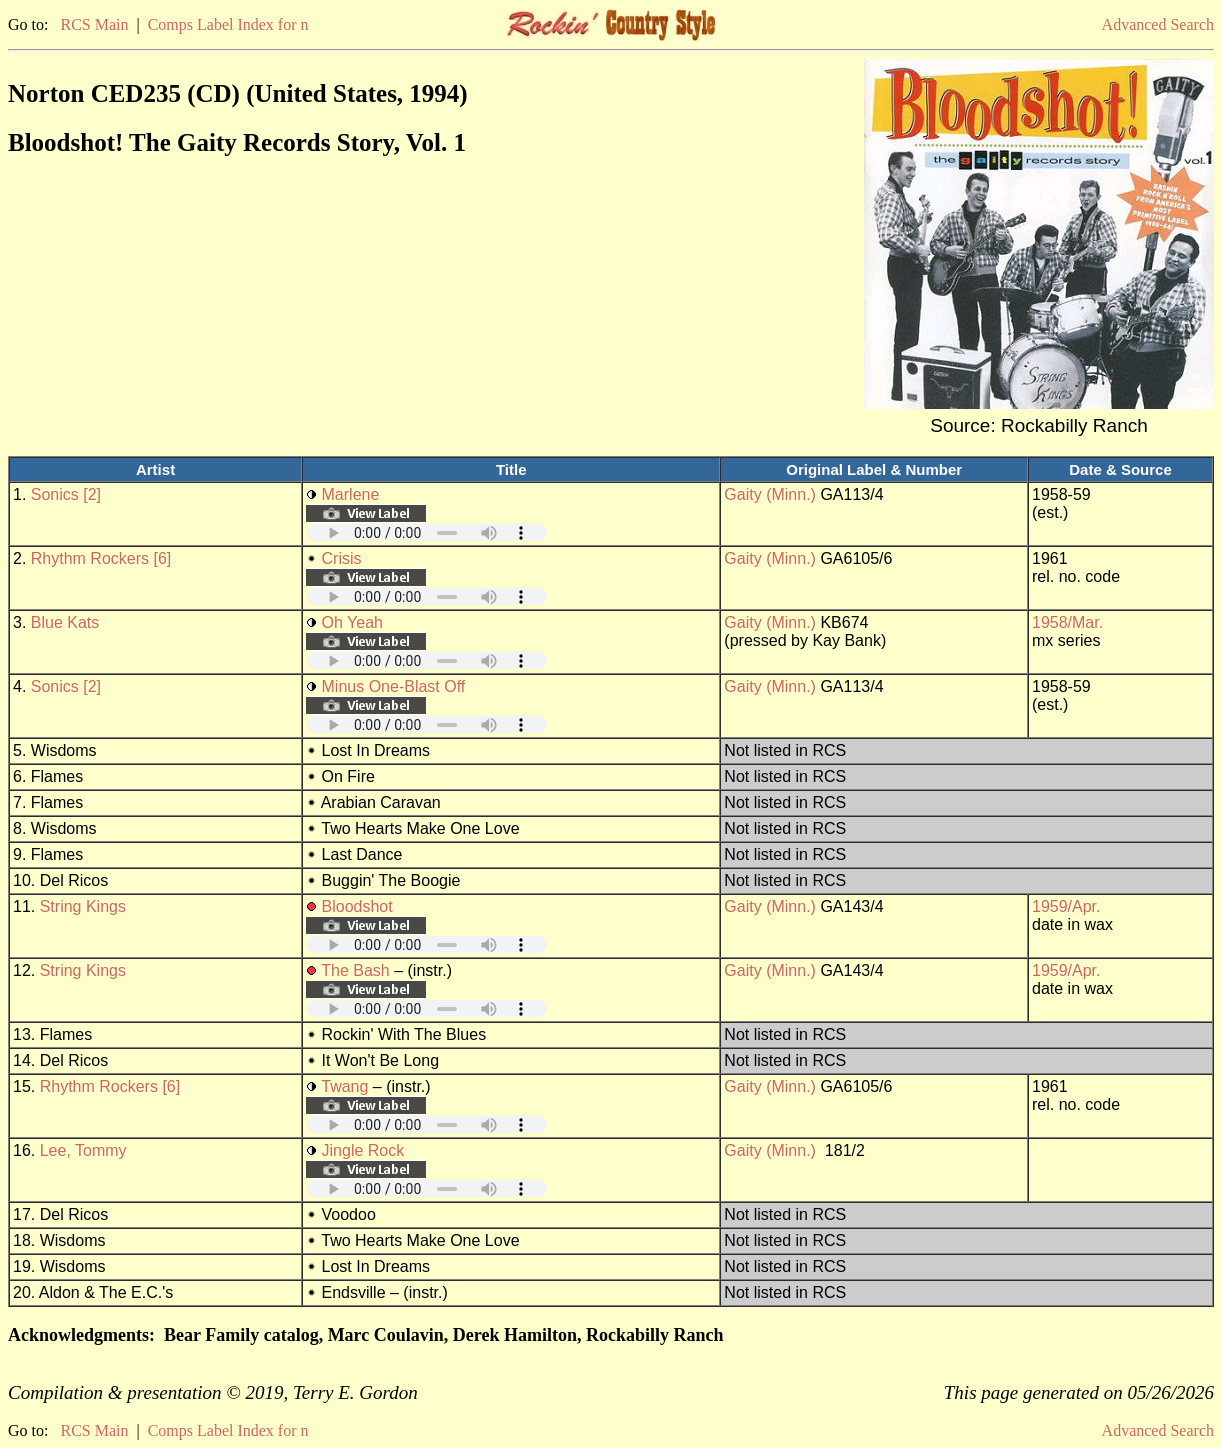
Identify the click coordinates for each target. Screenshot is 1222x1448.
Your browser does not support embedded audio (427, 532)
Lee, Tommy (83, 1150)
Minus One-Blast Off (394, 686)
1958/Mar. (1067, 622)
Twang (344, 1086)
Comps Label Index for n (228, 24)
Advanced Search (1158, 24)
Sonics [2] (66, 494)
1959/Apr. (1066, 906)
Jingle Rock (363, 1150)
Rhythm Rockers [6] (101, 558)
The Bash (355, 970)
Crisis (342, 558)
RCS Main (94, 24)
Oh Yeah (352, 622)
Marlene (351, 494)
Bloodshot (357, 906)
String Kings (83, 906)
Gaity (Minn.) (770, 494)
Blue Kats (65, 622)
